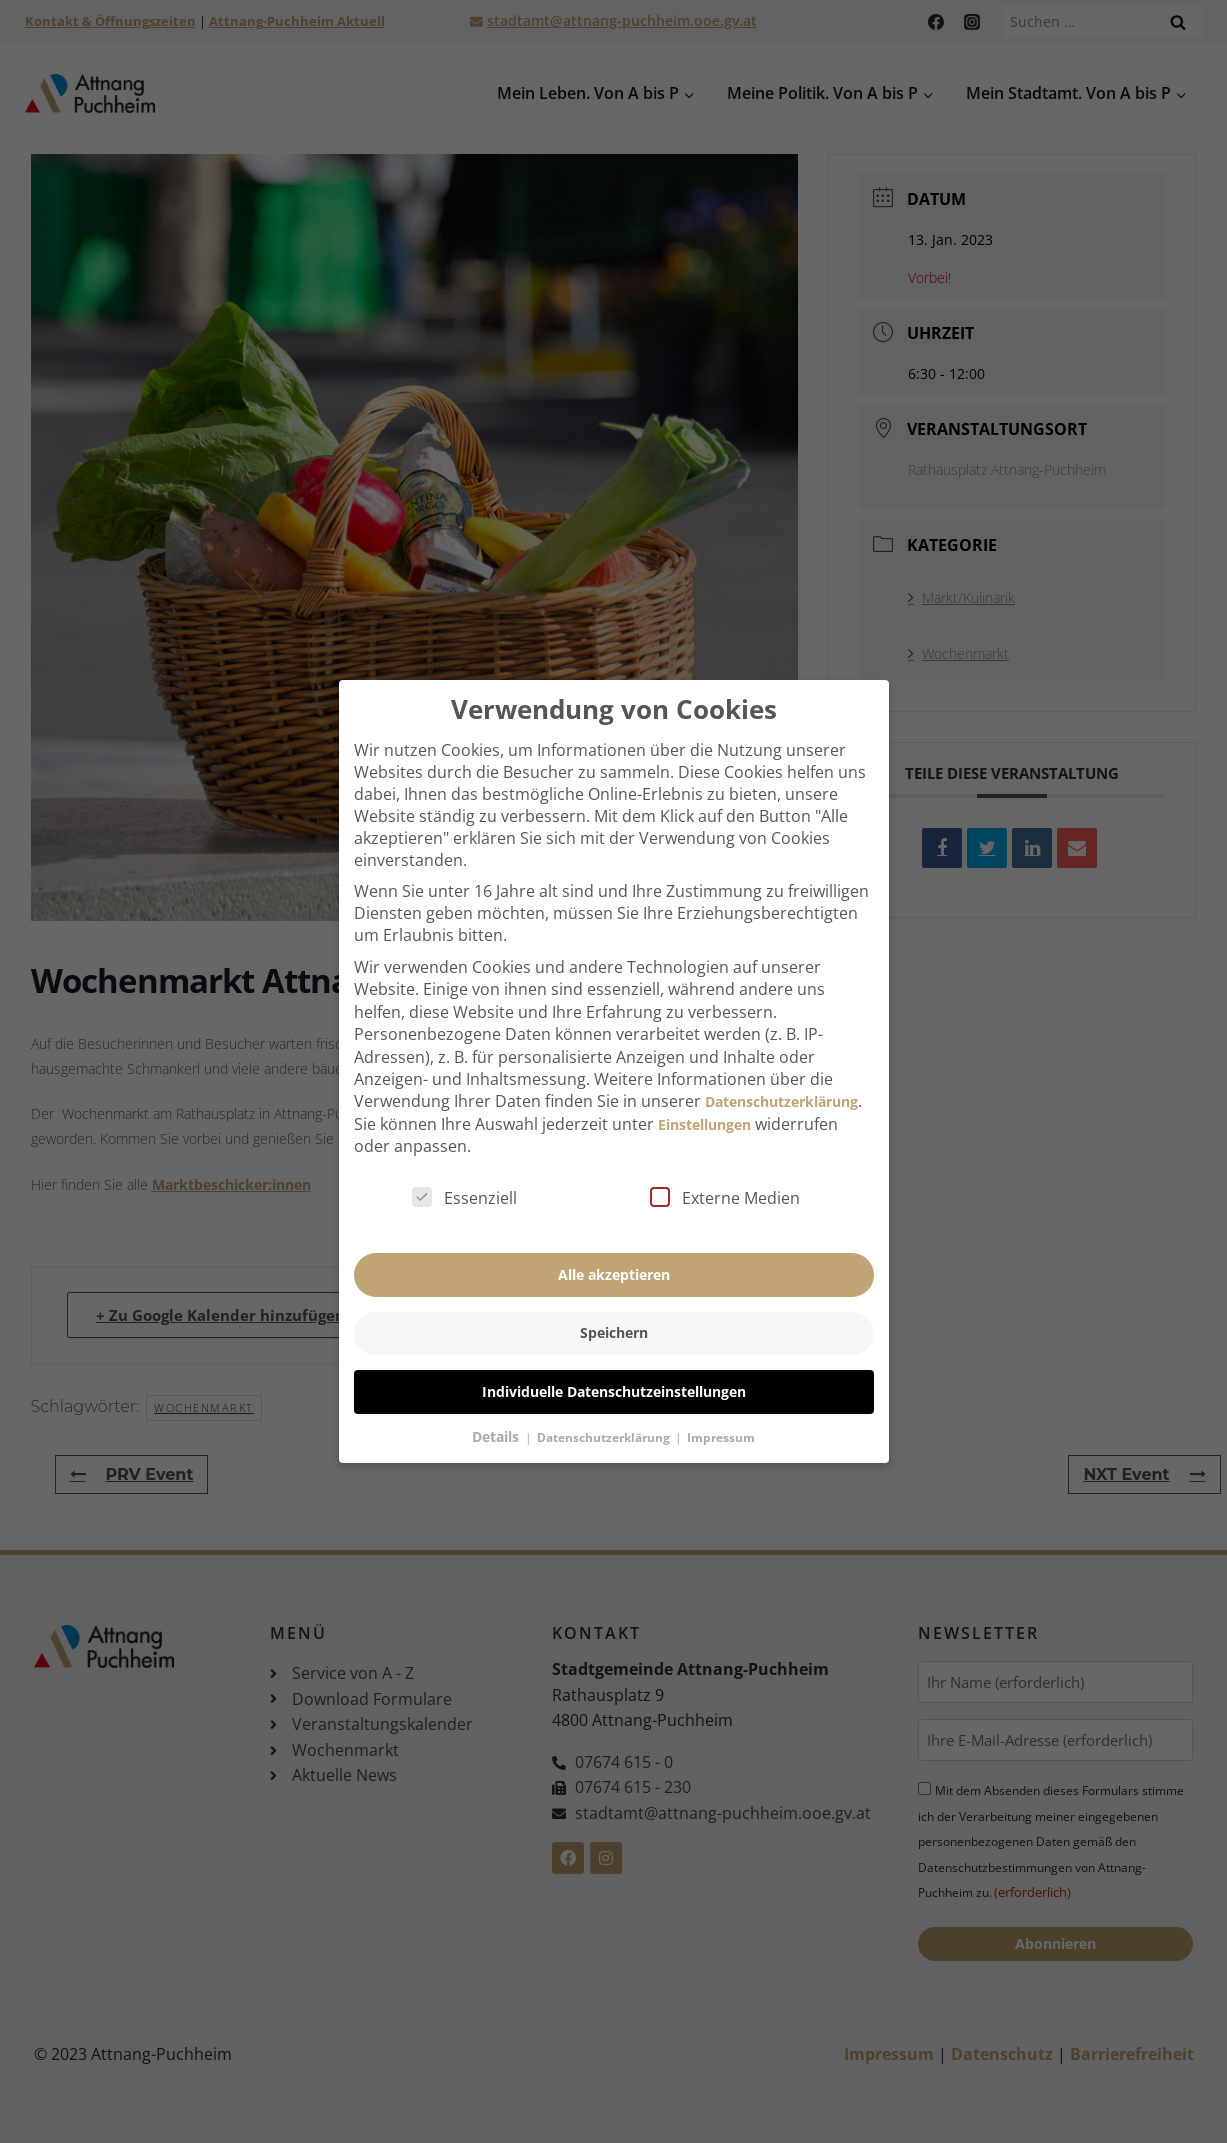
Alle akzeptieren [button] (614, 1251)
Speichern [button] (614, 1310)
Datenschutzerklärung (781, 1079)
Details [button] (497, 1413)
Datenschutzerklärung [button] (605, 1414)
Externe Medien (725, 1176)
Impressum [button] (721, 1414)
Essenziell (464, 1176)
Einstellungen (704, 1101)
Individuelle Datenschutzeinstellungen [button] (614, 1368)
